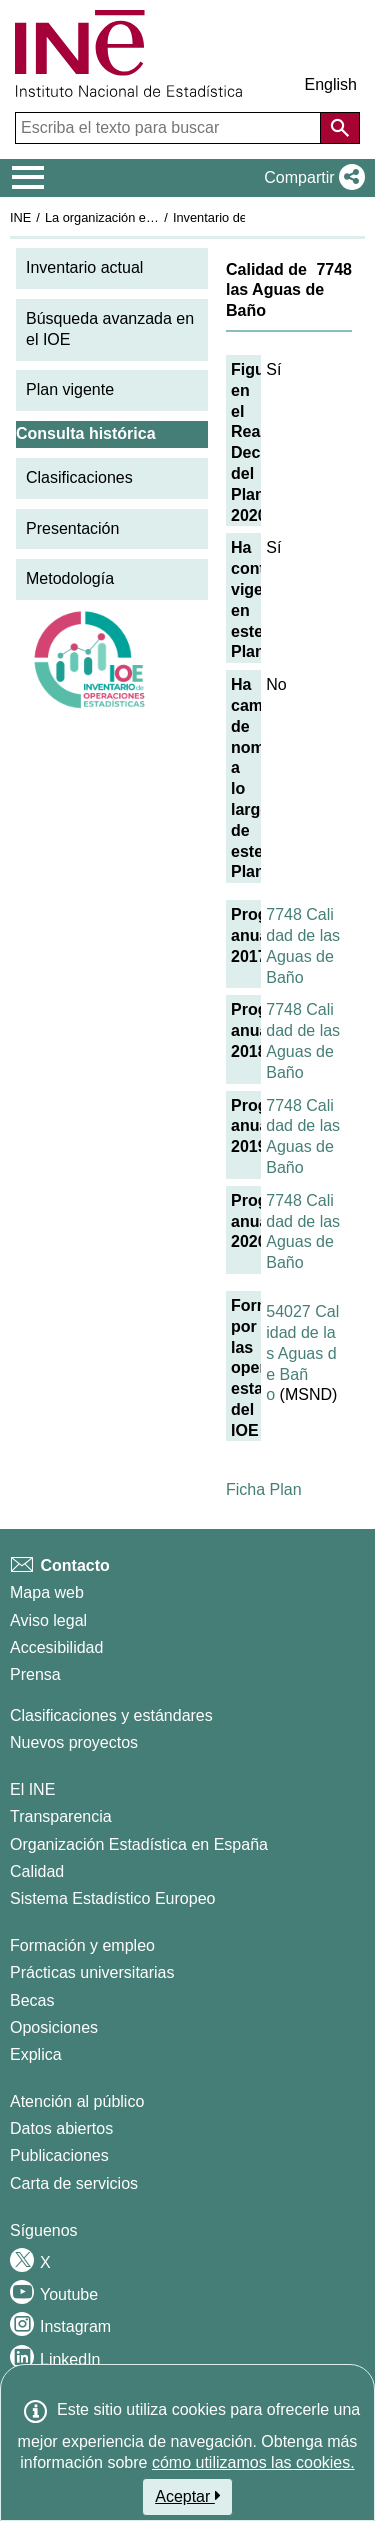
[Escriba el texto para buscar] (170, 128)
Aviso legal (48, 1620)
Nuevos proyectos (74, 1742)
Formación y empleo (82, 1945)
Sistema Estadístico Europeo (112, 1898)
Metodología (70, 578)
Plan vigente (70, 389)
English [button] (331, 84)
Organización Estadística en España (139, 1844)
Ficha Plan (264, 1489)
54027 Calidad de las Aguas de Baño (302, 1353)
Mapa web (47, 1592)
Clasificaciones (79, 477)
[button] (310, 178)
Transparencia (61, 1816)
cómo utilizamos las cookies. (253, 2462)
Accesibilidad (56, 1647)
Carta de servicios (74, 2183)
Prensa (35, 1674)
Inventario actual (84, 267)
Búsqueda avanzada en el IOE (110, 329)
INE (20, 217)
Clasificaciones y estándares (111, 1715)
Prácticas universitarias (92, 1972)
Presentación (72, 528)
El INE (32, 1789)
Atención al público (77, 2101)
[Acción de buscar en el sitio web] (340, 128)
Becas (32, 2000)
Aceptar (187, 2496)
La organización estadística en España (155, 217)
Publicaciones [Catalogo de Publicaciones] (59, 2155)
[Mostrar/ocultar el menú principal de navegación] (28, 178)
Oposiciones (54, 2027)
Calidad (37, 1871)
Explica (36, 2054)
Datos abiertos (61, 2128)
